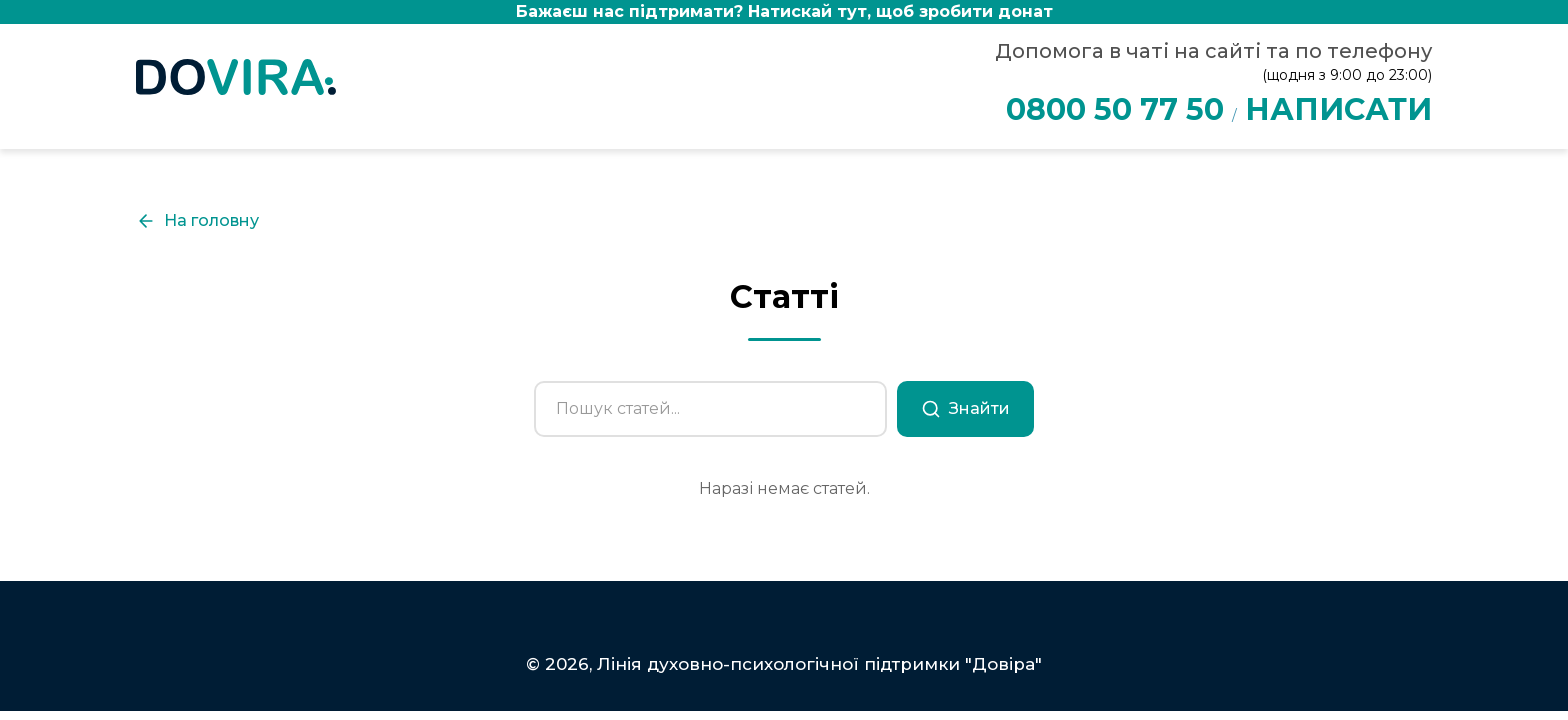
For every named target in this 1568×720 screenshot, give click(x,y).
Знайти (965, 409)
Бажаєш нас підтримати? (784, 11)
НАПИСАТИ (1338, 109)
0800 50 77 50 (1115, 109)
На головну (197, 221)
